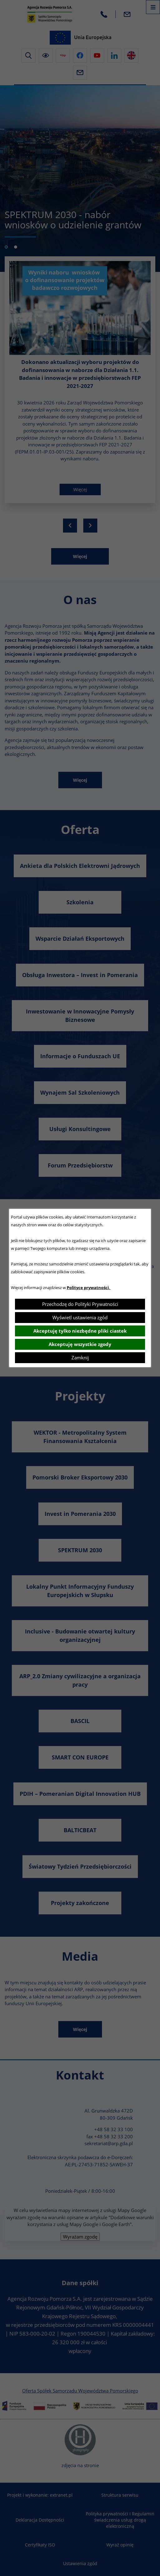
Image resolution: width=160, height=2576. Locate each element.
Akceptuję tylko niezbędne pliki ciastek (80, 1331)
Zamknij (80, 1357)
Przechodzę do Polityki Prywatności (80, 1304)
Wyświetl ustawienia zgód (80, 1317)
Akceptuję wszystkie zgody (80, 1344)
